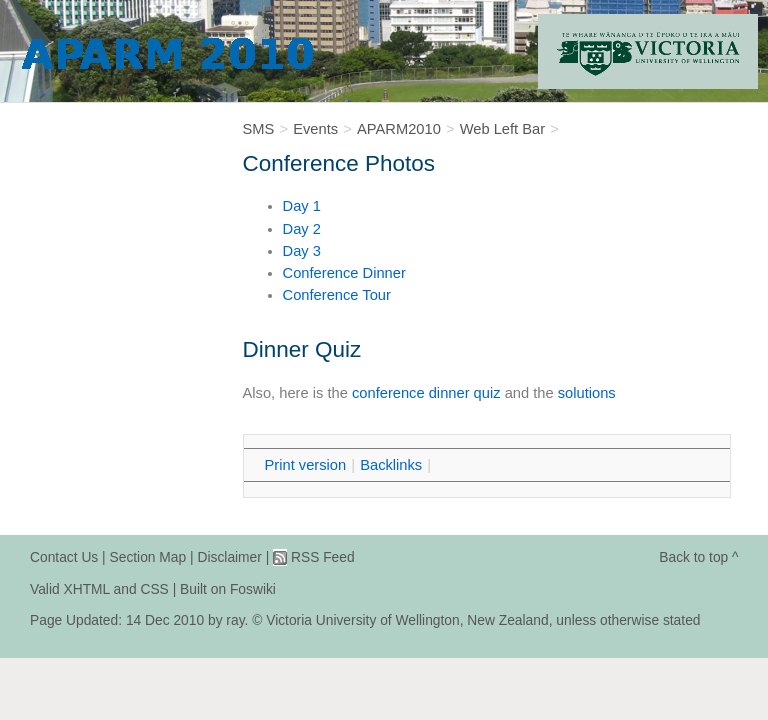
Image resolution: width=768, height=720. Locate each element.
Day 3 (302, 251)
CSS (154, 589)
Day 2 (302, 229)
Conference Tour (337, 295)
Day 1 (302, 206)
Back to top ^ (698, 557)
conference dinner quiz (426, 393)
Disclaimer (229, 557)
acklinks (391, 465)
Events (315, 129)
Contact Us (64, 557)
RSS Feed (323, 557)
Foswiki (253, 589)
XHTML (87, 589)
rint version (306, 465)
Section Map (148, 557)
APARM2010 (399, 129)
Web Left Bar (502, 129)
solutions (587, 393)
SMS (259, 129)
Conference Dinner (344, 273)
